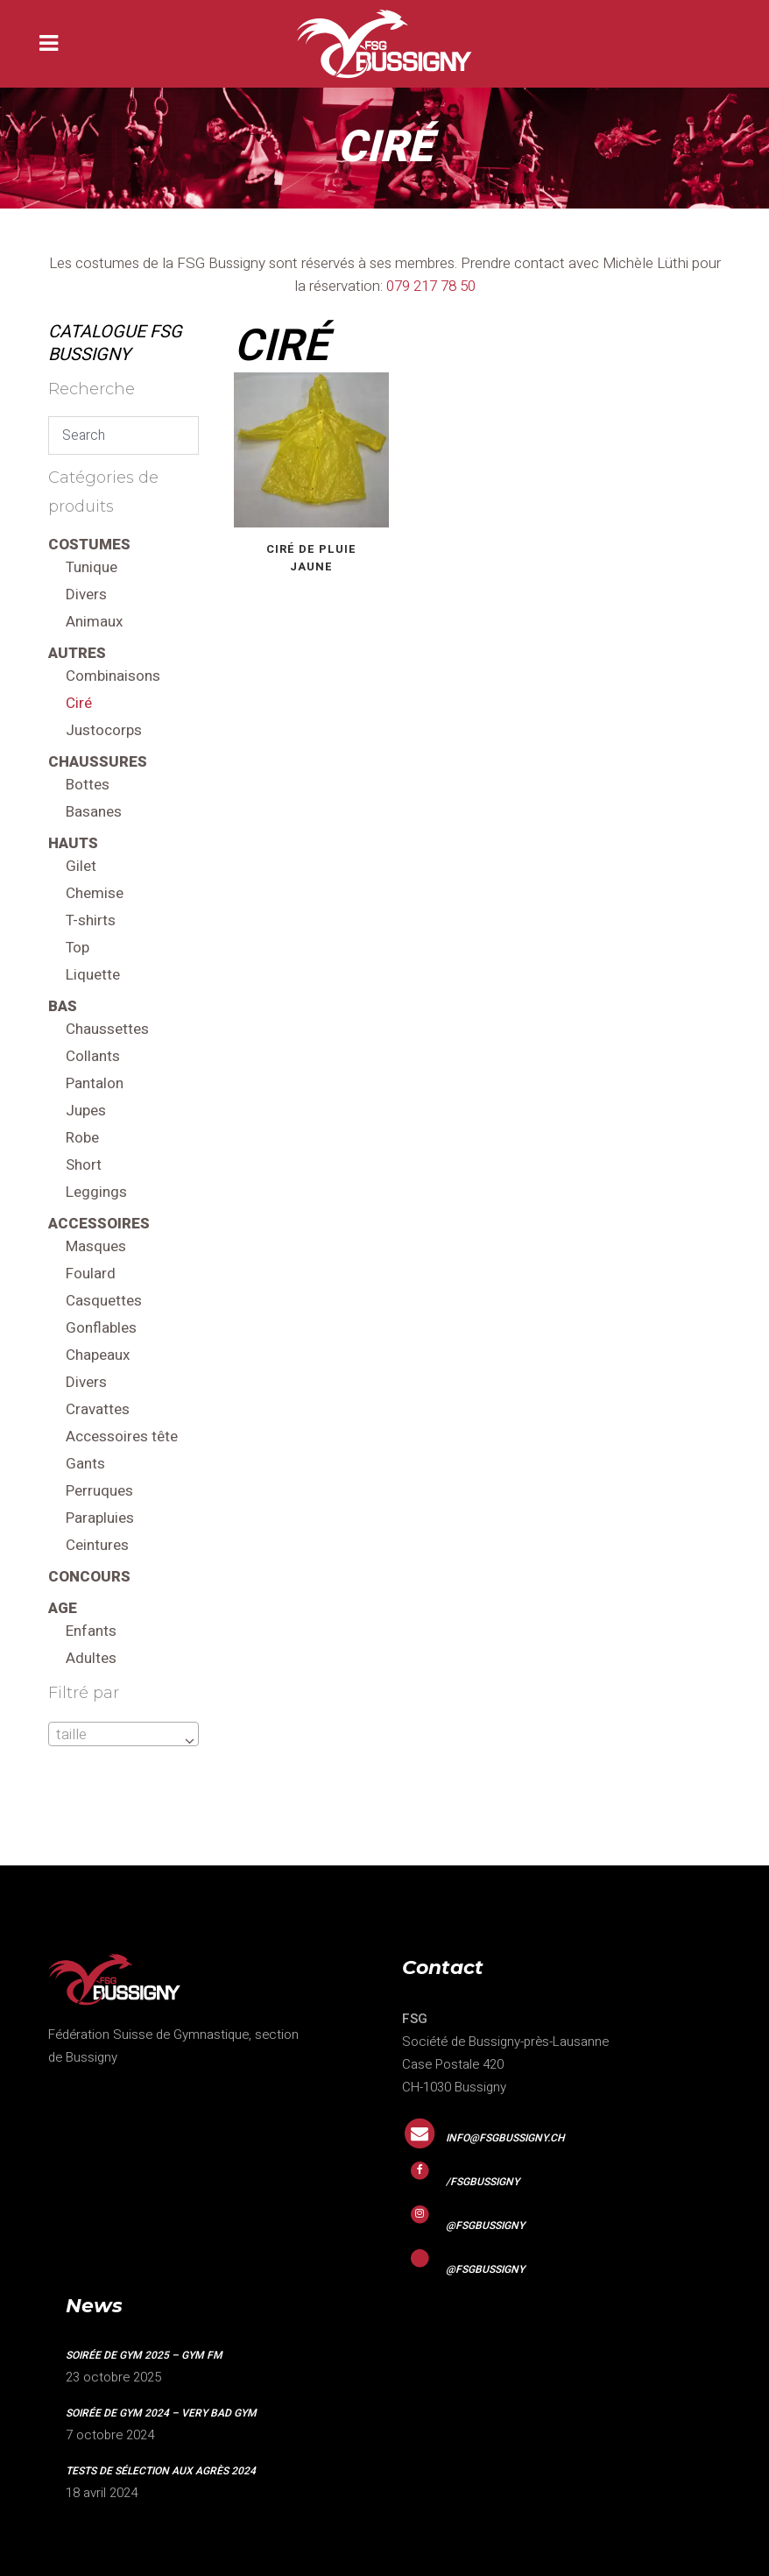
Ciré (79, 703)
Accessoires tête (122, 1436)
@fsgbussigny (485, 2225)
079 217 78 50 (431, 286)
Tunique (91, 567)
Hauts (73, 843)
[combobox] (123, 1734)
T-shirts (91, 920)
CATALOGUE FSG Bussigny (115, 343)
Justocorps (104, 730)
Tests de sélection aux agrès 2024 (161, 2471)
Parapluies (100, 1518)
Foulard (91, 1273)
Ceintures (97, 1545)
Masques (96, 1246)
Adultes (91, 1658)
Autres (77, 653)
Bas (62, 1006)
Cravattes (98, 1409)
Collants (93, 1056)
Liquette (93, 975)
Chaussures (97, 762)
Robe (82, 1138)
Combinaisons (113, 676)
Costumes (89, 545)
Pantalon (94, 1083)
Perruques (99, 1491)
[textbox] (123, 1735)
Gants (85, 1464)
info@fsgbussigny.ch (505, 2138)
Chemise (94, 893)
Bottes (87, 785)
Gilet (81, 866)
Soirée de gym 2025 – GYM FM (144, 2355)
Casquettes (104, 1301)
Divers (86, 594)
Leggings (96, 1192)
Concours (89, 1577)
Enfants (91, 1631)
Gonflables (101, 1328)
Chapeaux (98, 1355)
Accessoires (99, 1224)
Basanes (94, 812)
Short (84, 1165)
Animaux (94, 622)
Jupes (86, 1111)
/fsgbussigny (482, 2182)
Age (62, 1608)
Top (77, 948)
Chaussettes (107, 1029)
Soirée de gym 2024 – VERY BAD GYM (161, 2413)
